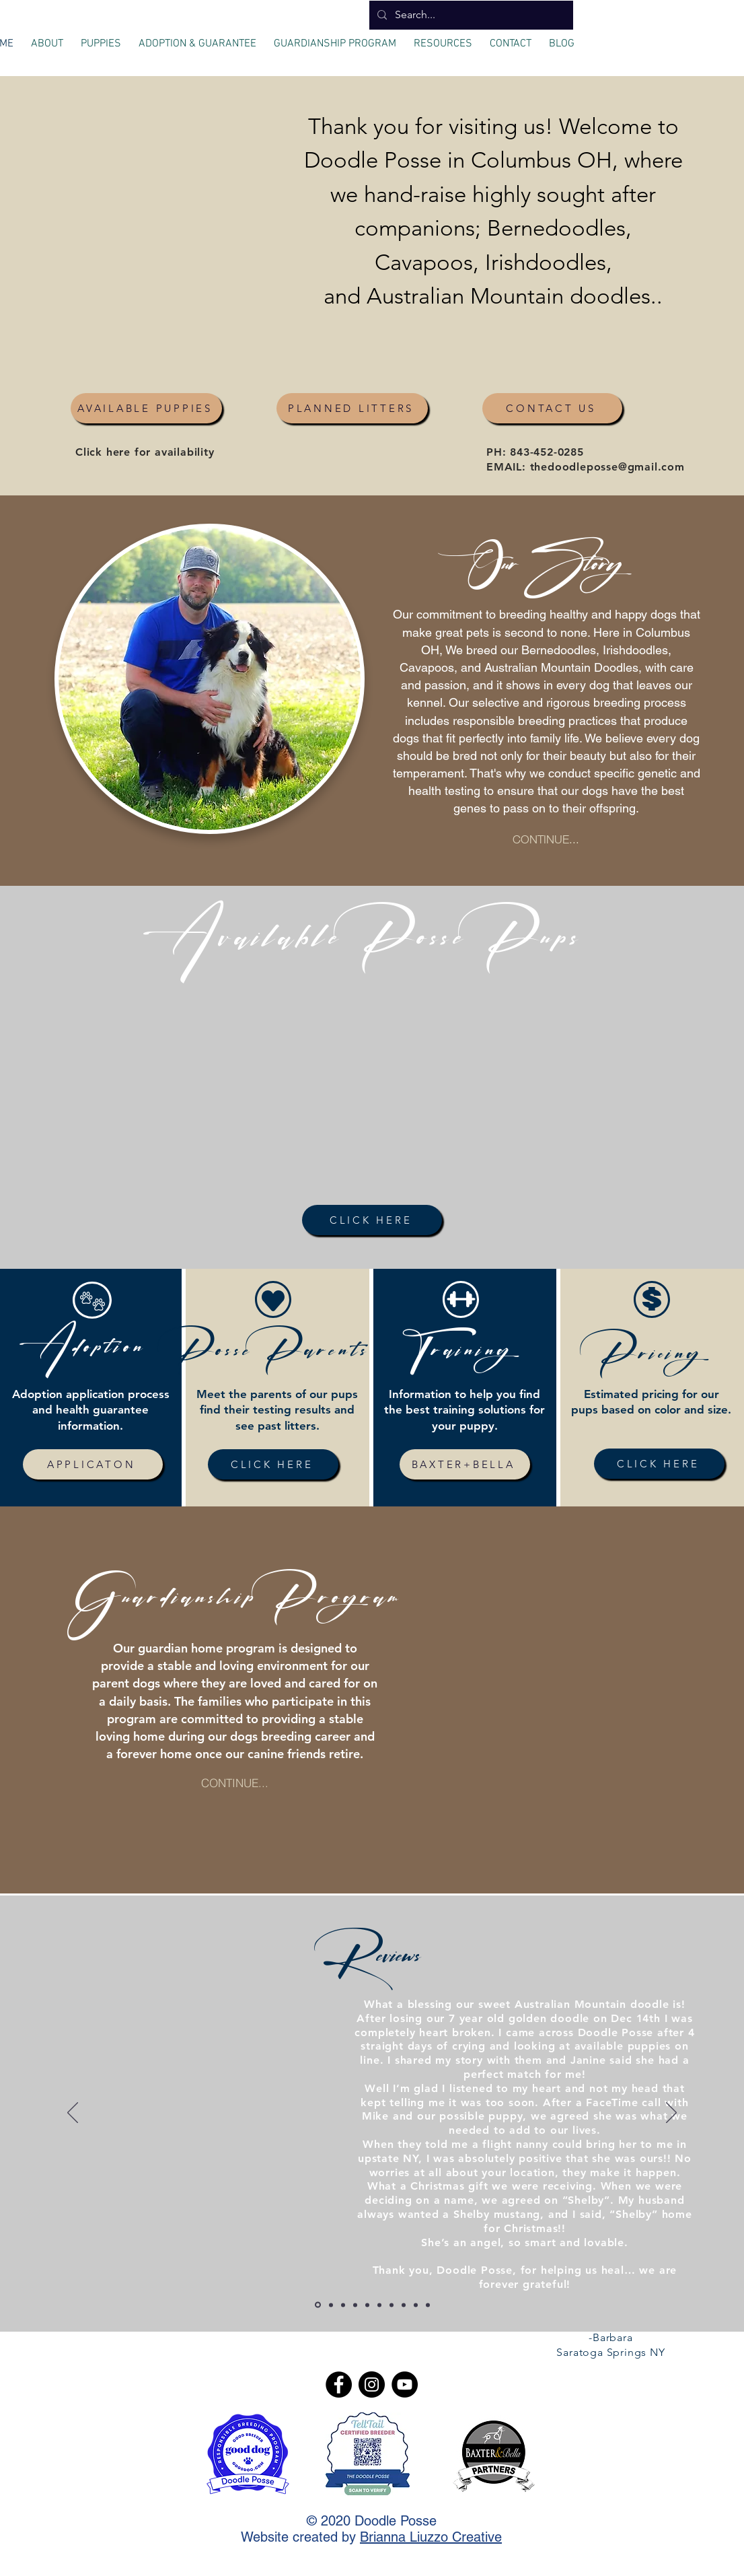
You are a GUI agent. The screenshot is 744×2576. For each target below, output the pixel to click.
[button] (47, 37)
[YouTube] (405, 2384)
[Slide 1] (404, 2305)
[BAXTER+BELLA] (465, 1464)
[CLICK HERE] (372, 1220)
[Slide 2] (379, 2305)
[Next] (671, 2113)
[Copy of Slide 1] (318, 2305)
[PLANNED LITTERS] (352, 408)
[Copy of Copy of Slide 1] (331, 2305)
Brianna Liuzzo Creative (431, 2537)
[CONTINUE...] (546, 838)
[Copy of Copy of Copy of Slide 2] (367, 2305)
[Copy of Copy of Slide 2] (355, 2305)
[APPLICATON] (93, 1464)
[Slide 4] (428, 2305)
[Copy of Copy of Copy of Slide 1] (391, 2305)
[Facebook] (339, 2384)
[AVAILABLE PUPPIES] (146, 408)
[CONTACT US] (552, 408)
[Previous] (72, 2113)
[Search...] (470, 15)
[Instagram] (372, 2384)
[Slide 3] (416, 2305)
